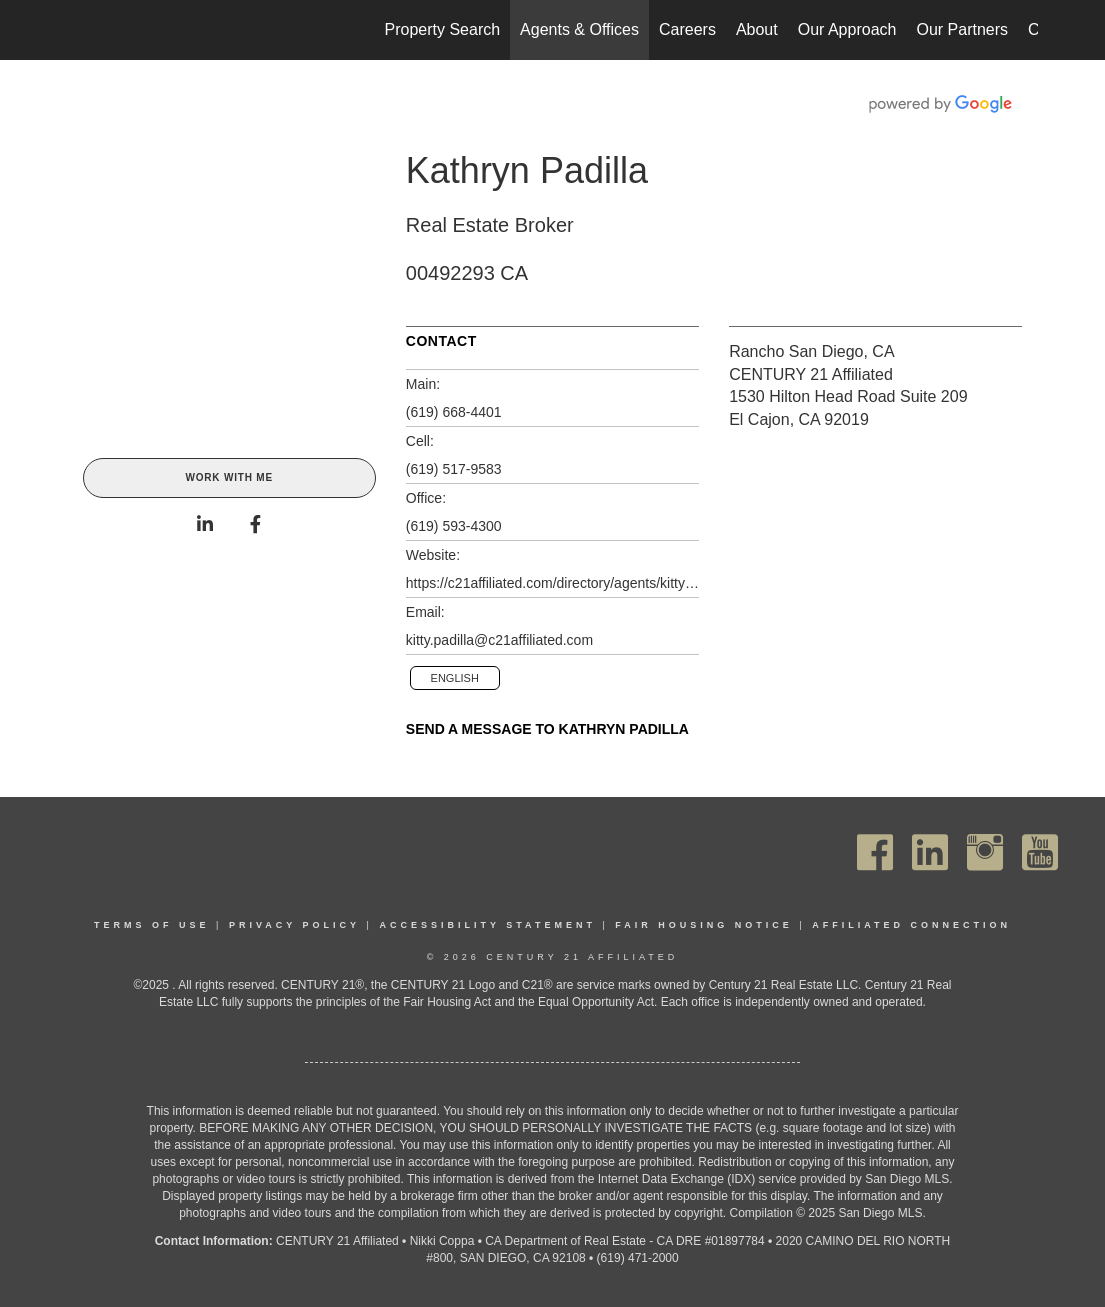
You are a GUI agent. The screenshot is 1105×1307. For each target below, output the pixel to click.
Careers (687, 29)
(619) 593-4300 (454, 526)
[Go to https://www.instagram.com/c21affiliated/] (985, 852)
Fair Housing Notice (704, 925)
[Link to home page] (78, 30)
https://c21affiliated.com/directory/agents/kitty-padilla (552, 583)
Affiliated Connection (911, 925)
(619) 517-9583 (454, 469)
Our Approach (847, 29)
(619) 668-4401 (454, 412)
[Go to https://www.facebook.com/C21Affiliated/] (875, 852)
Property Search (443, 29)
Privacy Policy (294, 925)
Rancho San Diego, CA (811, 351)
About (757, 29)
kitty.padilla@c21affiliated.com (499, 640)
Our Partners (962, 29)
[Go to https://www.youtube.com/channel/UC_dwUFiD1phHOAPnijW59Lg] (1040, 852)
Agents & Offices (579, 29)
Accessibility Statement (487, 925)
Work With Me (228, 477)
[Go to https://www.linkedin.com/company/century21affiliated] (930, 852)
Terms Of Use (152, 925)
